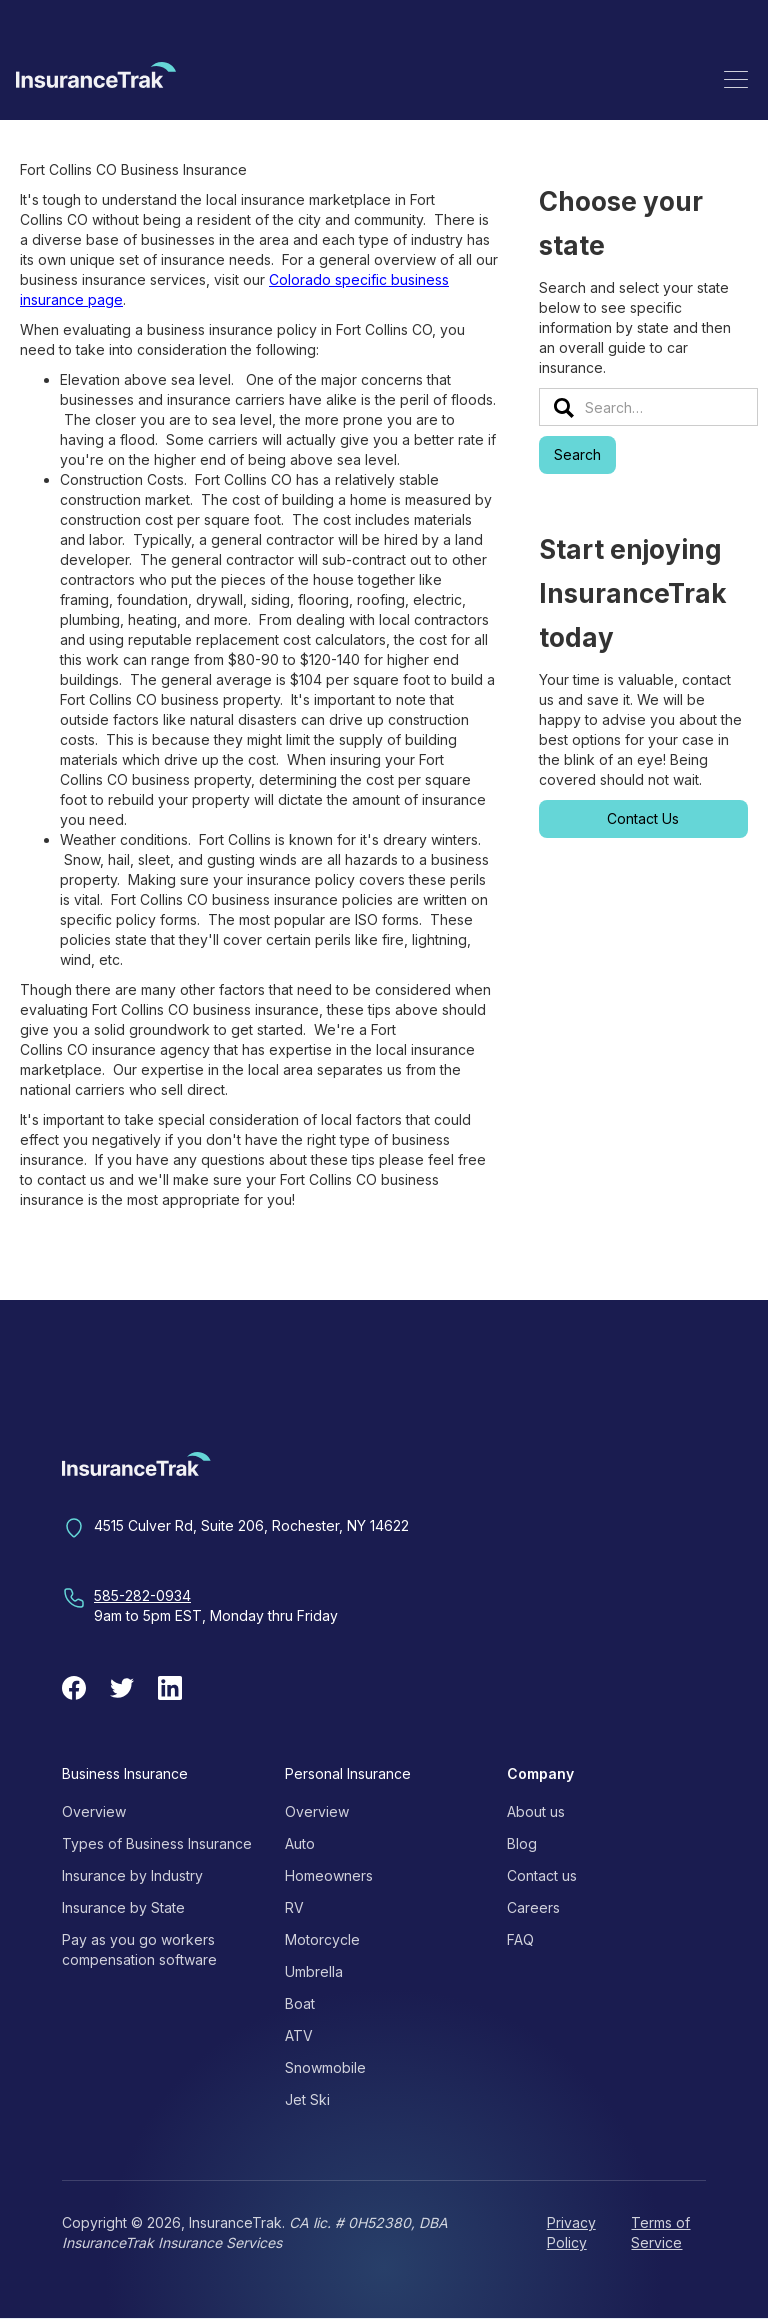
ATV (299, 2035)
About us (536, 1811)
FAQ (520, 1939)
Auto (300, 1843)
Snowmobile (325, 2067)
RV (294, 1907)
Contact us (542, 1875)
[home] (96, 78)
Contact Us (643, 818)
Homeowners (329, 1875)
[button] (736, 79)
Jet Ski (307, 2099)
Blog (522, 1843)
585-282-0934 (142, 1595)
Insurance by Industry (132, 1875)
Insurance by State (123, 1907)
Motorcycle (322, 1939)
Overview (94, 1811)
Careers (533, 1907)
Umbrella (314, 1971)
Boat (300, 2003)
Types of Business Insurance (157, 1843)
